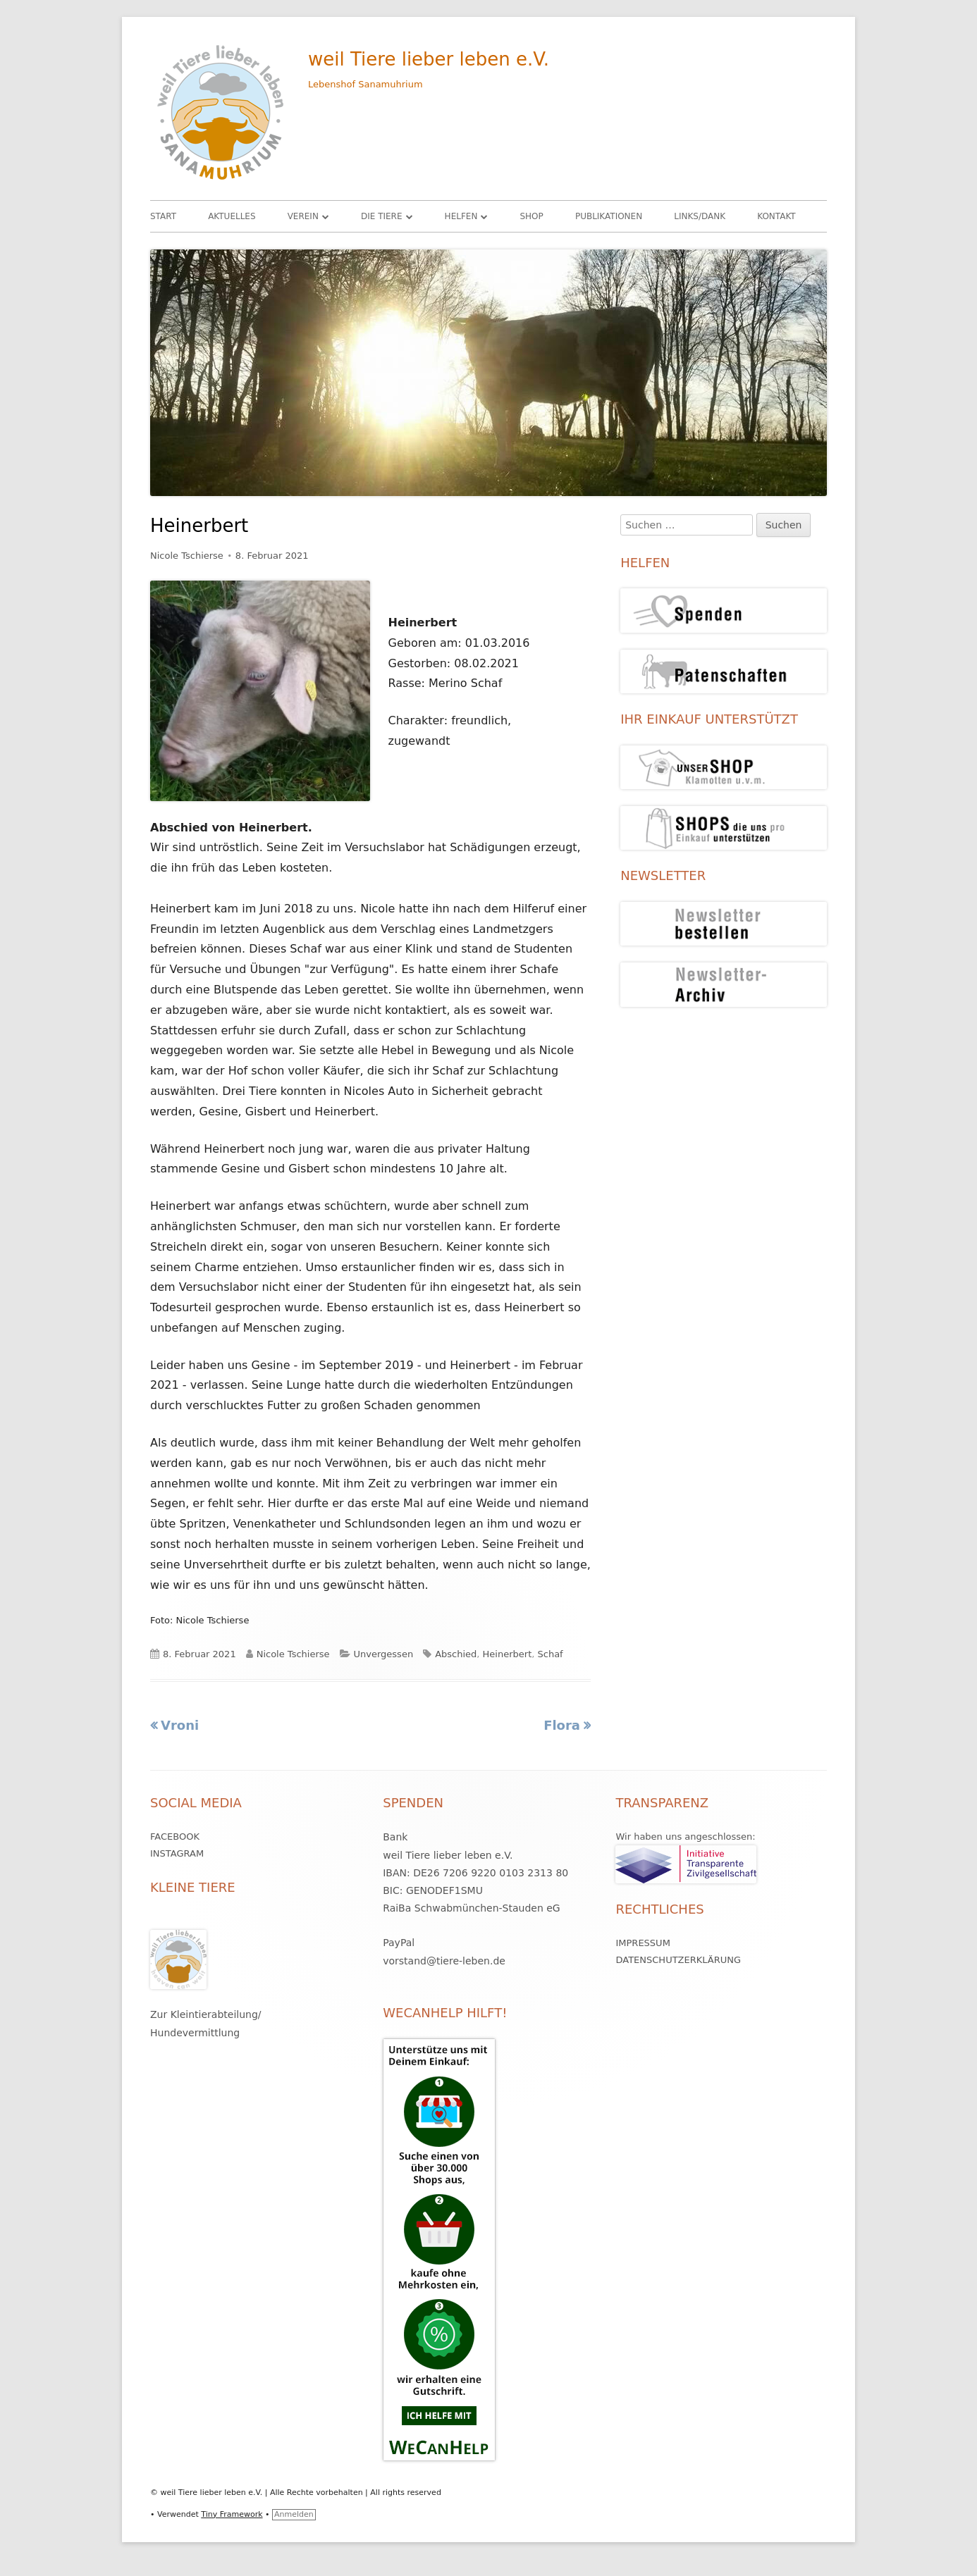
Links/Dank (699, 216)
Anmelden (294, 2514)
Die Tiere (382, 216)
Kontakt (776, 216)
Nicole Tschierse (186, 555)
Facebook (174, 1836)
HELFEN (461, 216)
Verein (303, 216)
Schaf (550, 1654)
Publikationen (608, 216)
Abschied (456, 1654)
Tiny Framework (231, 2514)
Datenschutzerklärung (678, 1960)
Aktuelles (231, 216)
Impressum (642, 1943)
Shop (531, 216)
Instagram (177, 1853)
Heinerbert (507, 1654)
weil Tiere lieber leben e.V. (428, 59)
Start (163, 216)
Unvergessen (384, 1654)
